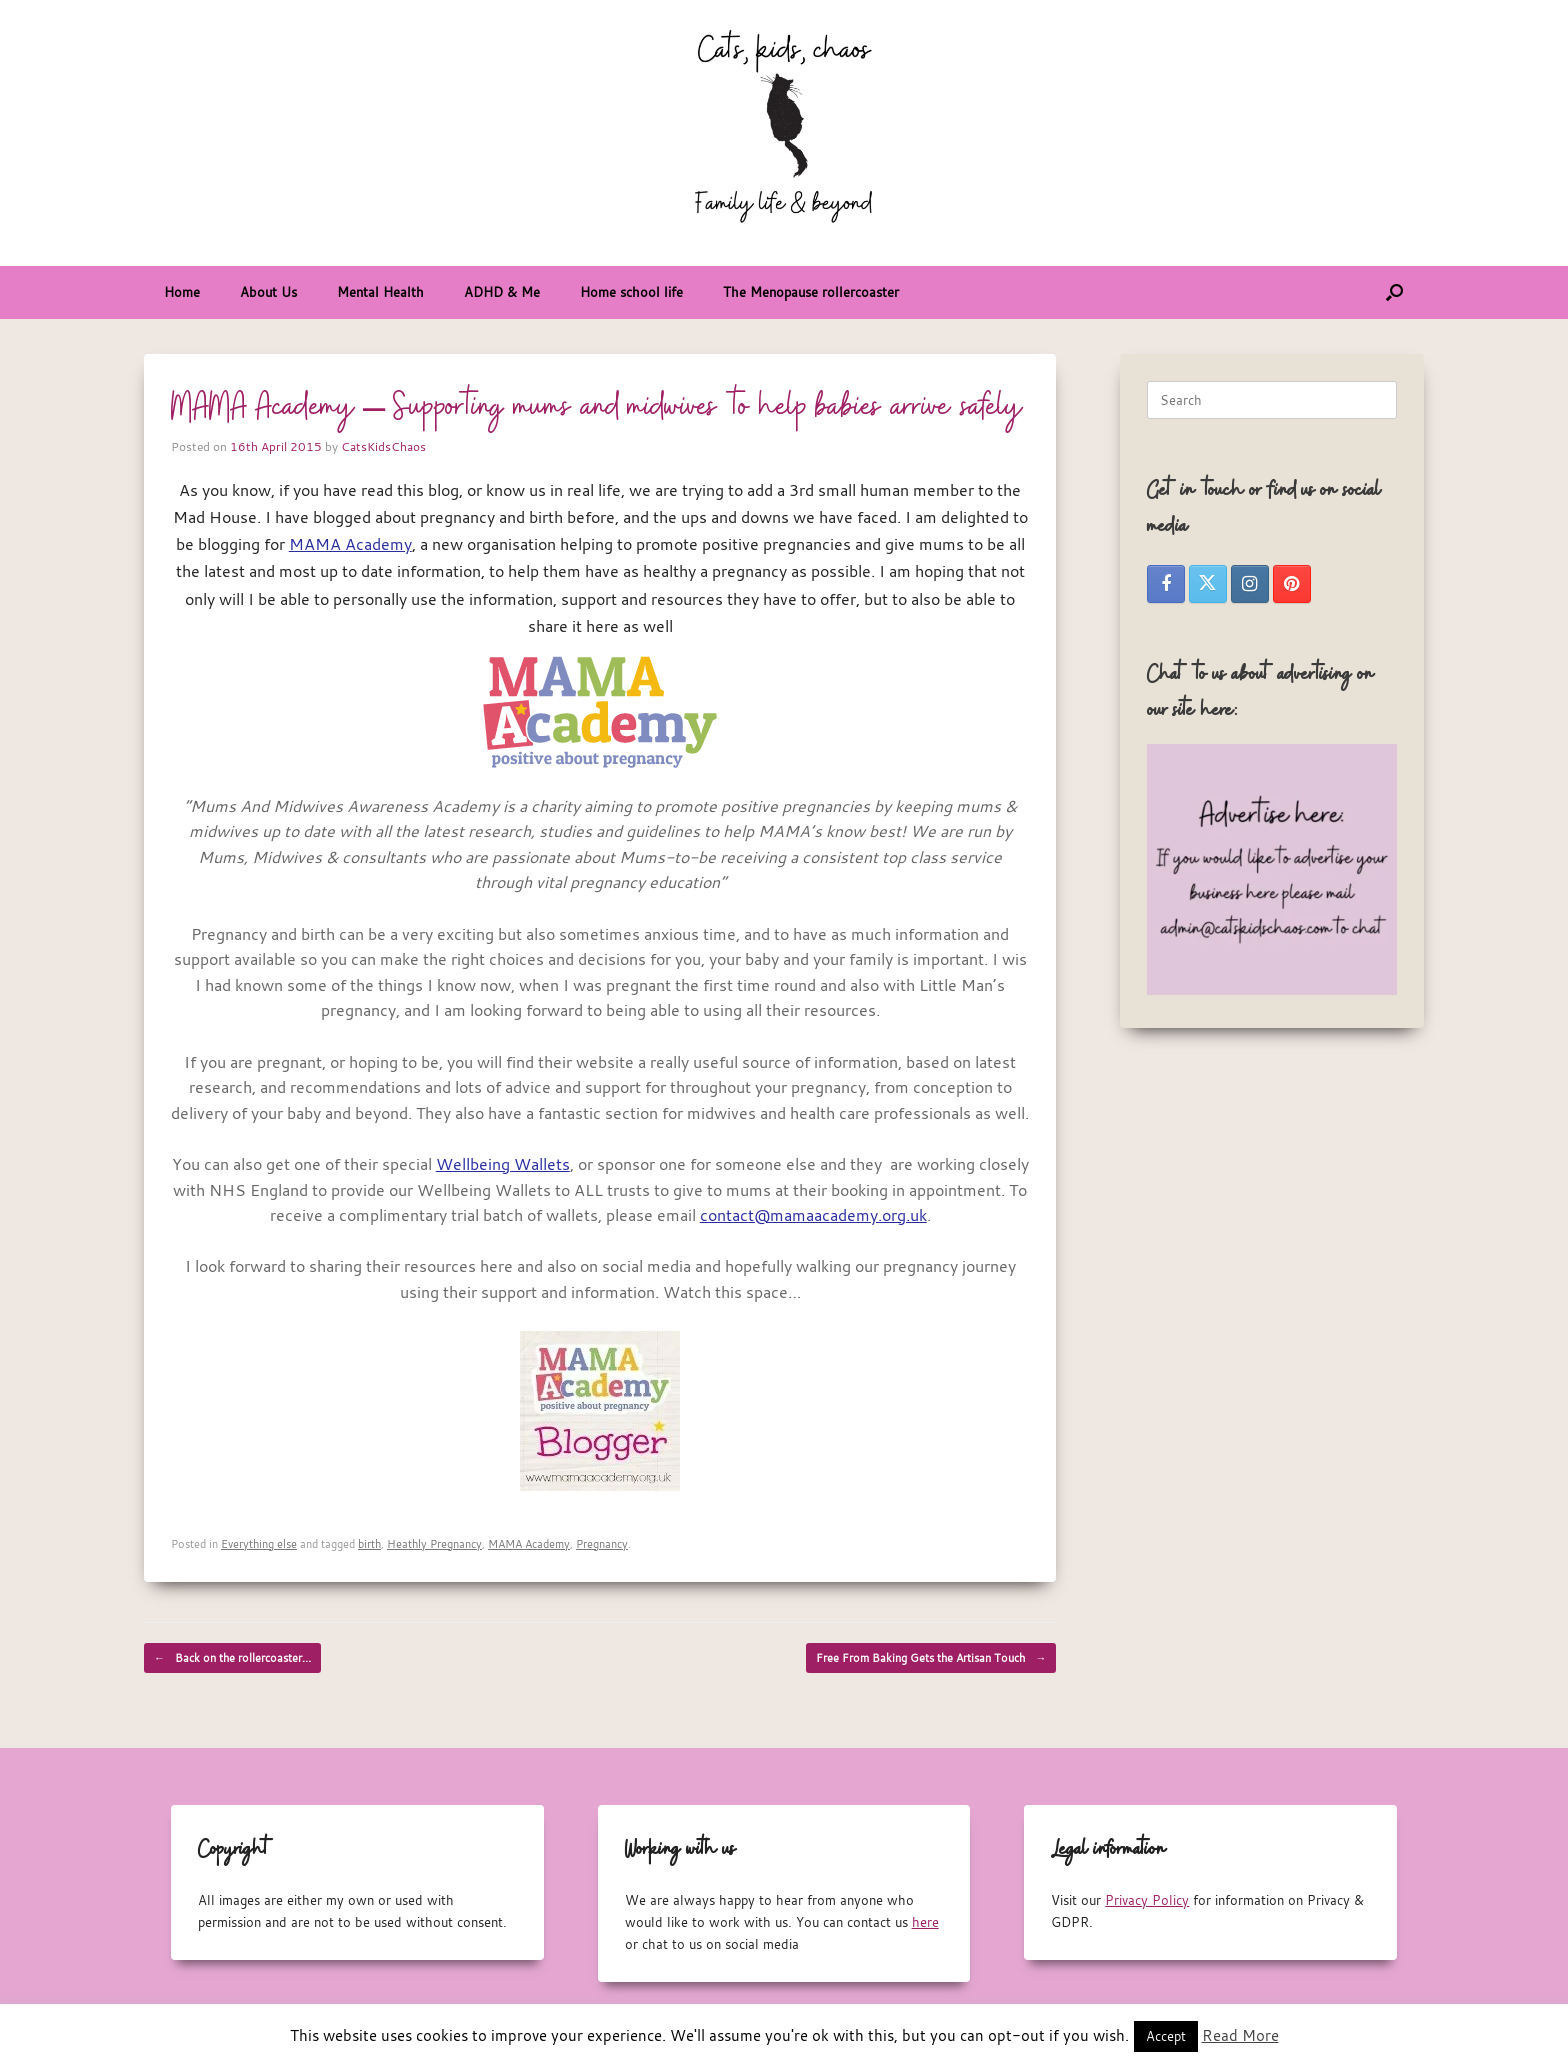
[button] (1394, 292)
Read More (1240, 2035)
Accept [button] (1166, 2036)
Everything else (259, 1543)
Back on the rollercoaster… (232, 1658)
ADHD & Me (502, 292)
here (925, 1922)
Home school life (631, 292)
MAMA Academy (350, 544)
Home (182, 292)
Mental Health (380, 292)
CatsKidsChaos (383, 446)
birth (369, 1543)
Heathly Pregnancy (434, 1543)
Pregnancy (602, 1543)
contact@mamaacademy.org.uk (813, 1215)
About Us (268, 292)
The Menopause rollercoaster (811, 292)
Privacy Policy (1147, 1900)
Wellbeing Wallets (503, 1164)
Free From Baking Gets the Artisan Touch (931, 1658)
